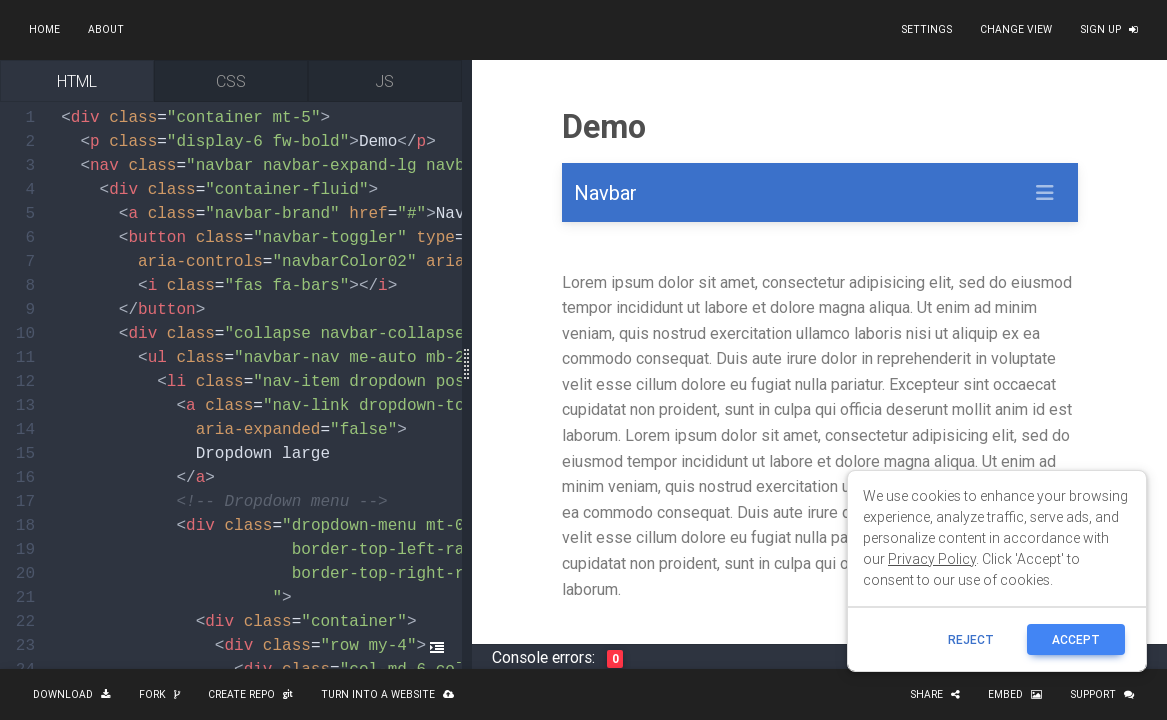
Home (44, 29)
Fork (159, 694)
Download (72, 694)
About (106, 29)
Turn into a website (387, 694)
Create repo (250, 694)
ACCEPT (1076, 639)
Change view (1016, 29)
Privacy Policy (932, 559)
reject (971, 639)
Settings (926, 29)
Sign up (1109, 29)
